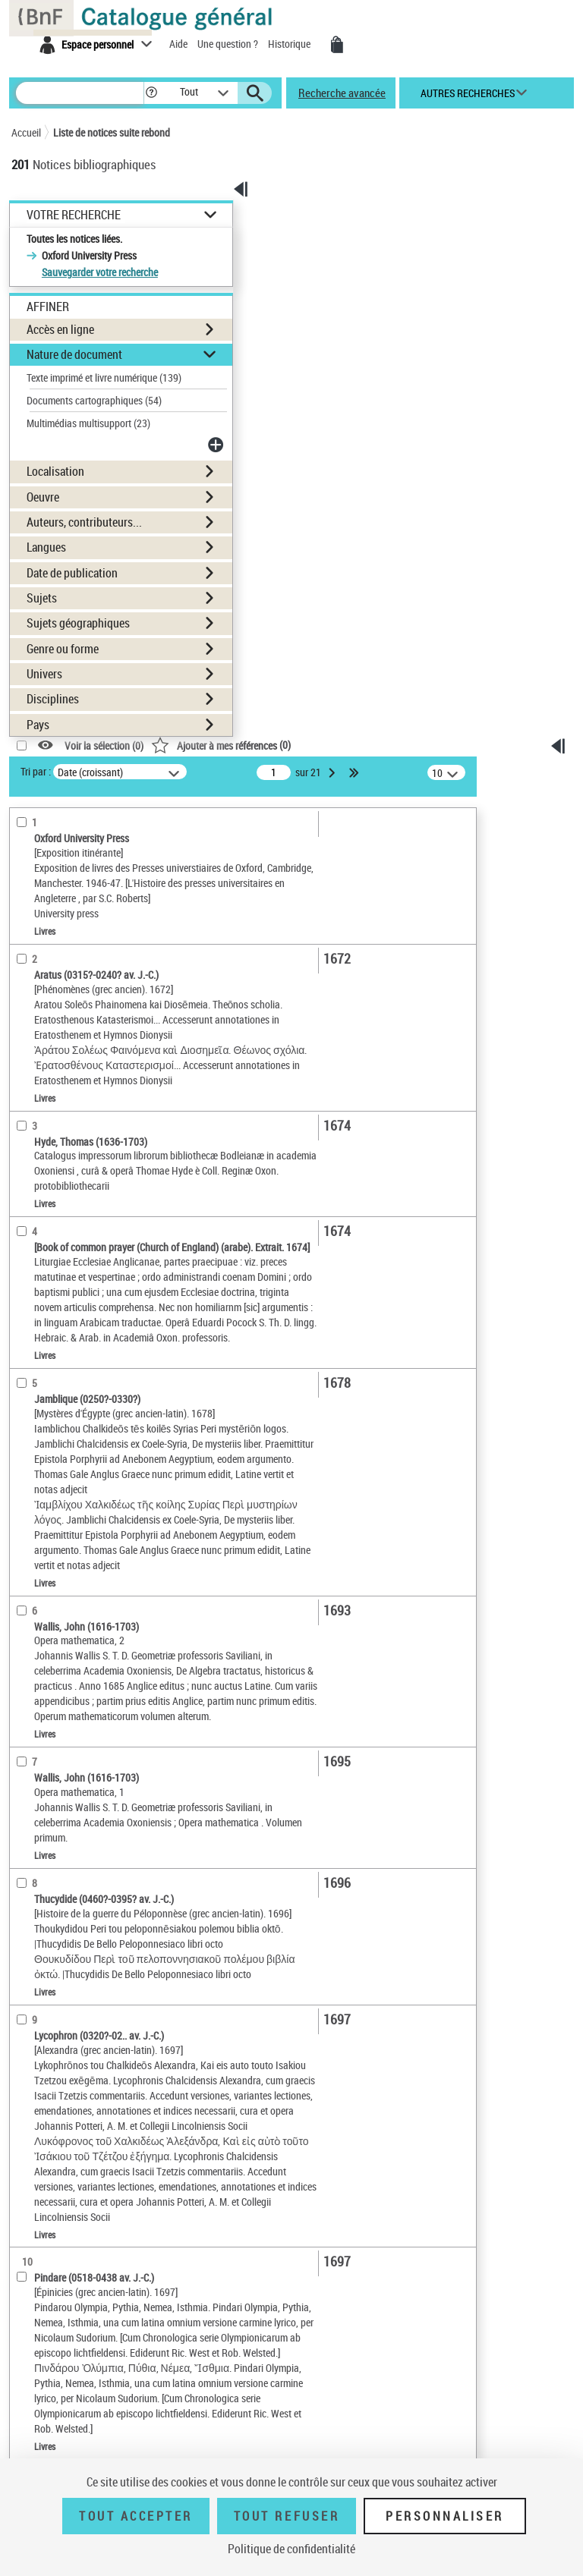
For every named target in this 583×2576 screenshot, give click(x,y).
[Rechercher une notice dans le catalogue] (79, 93)
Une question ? (228, 43)
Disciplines (53, 698)
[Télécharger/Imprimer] (533, 889)
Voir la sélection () (104, 745)
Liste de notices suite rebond (111, 132)
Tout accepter (136, 2516)
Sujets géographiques (78, 623)
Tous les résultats (542, 1027)
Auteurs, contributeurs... (84, 522)
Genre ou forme (63, 648)
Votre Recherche (74, 215)
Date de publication (72, 573)
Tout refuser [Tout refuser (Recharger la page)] (286, 2516)
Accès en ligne (60, 329)
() (221, 745)
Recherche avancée (342, 92)
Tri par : (35, 771)
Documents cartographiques (94, 400)
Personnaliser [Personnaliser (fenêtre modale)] (445, 2516)
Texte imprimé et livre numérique (104, 377)
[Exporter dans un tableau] (533, 936)
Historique (290, 43)
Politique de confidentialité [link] (291, 2548)
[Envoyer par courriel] (533, 913)
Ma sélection (543, 845)
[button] (151, 93)
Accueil (26, 132)
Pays (38, 724)
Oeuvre (43, 497)
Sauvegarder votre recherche (100, 272)
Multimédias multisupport (88, 423)
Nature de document (74, 354)
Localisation (55, 471)
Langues (46, 547)
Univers (44, 673)
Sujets (42, 598)
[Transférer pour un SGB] (533, 960)
